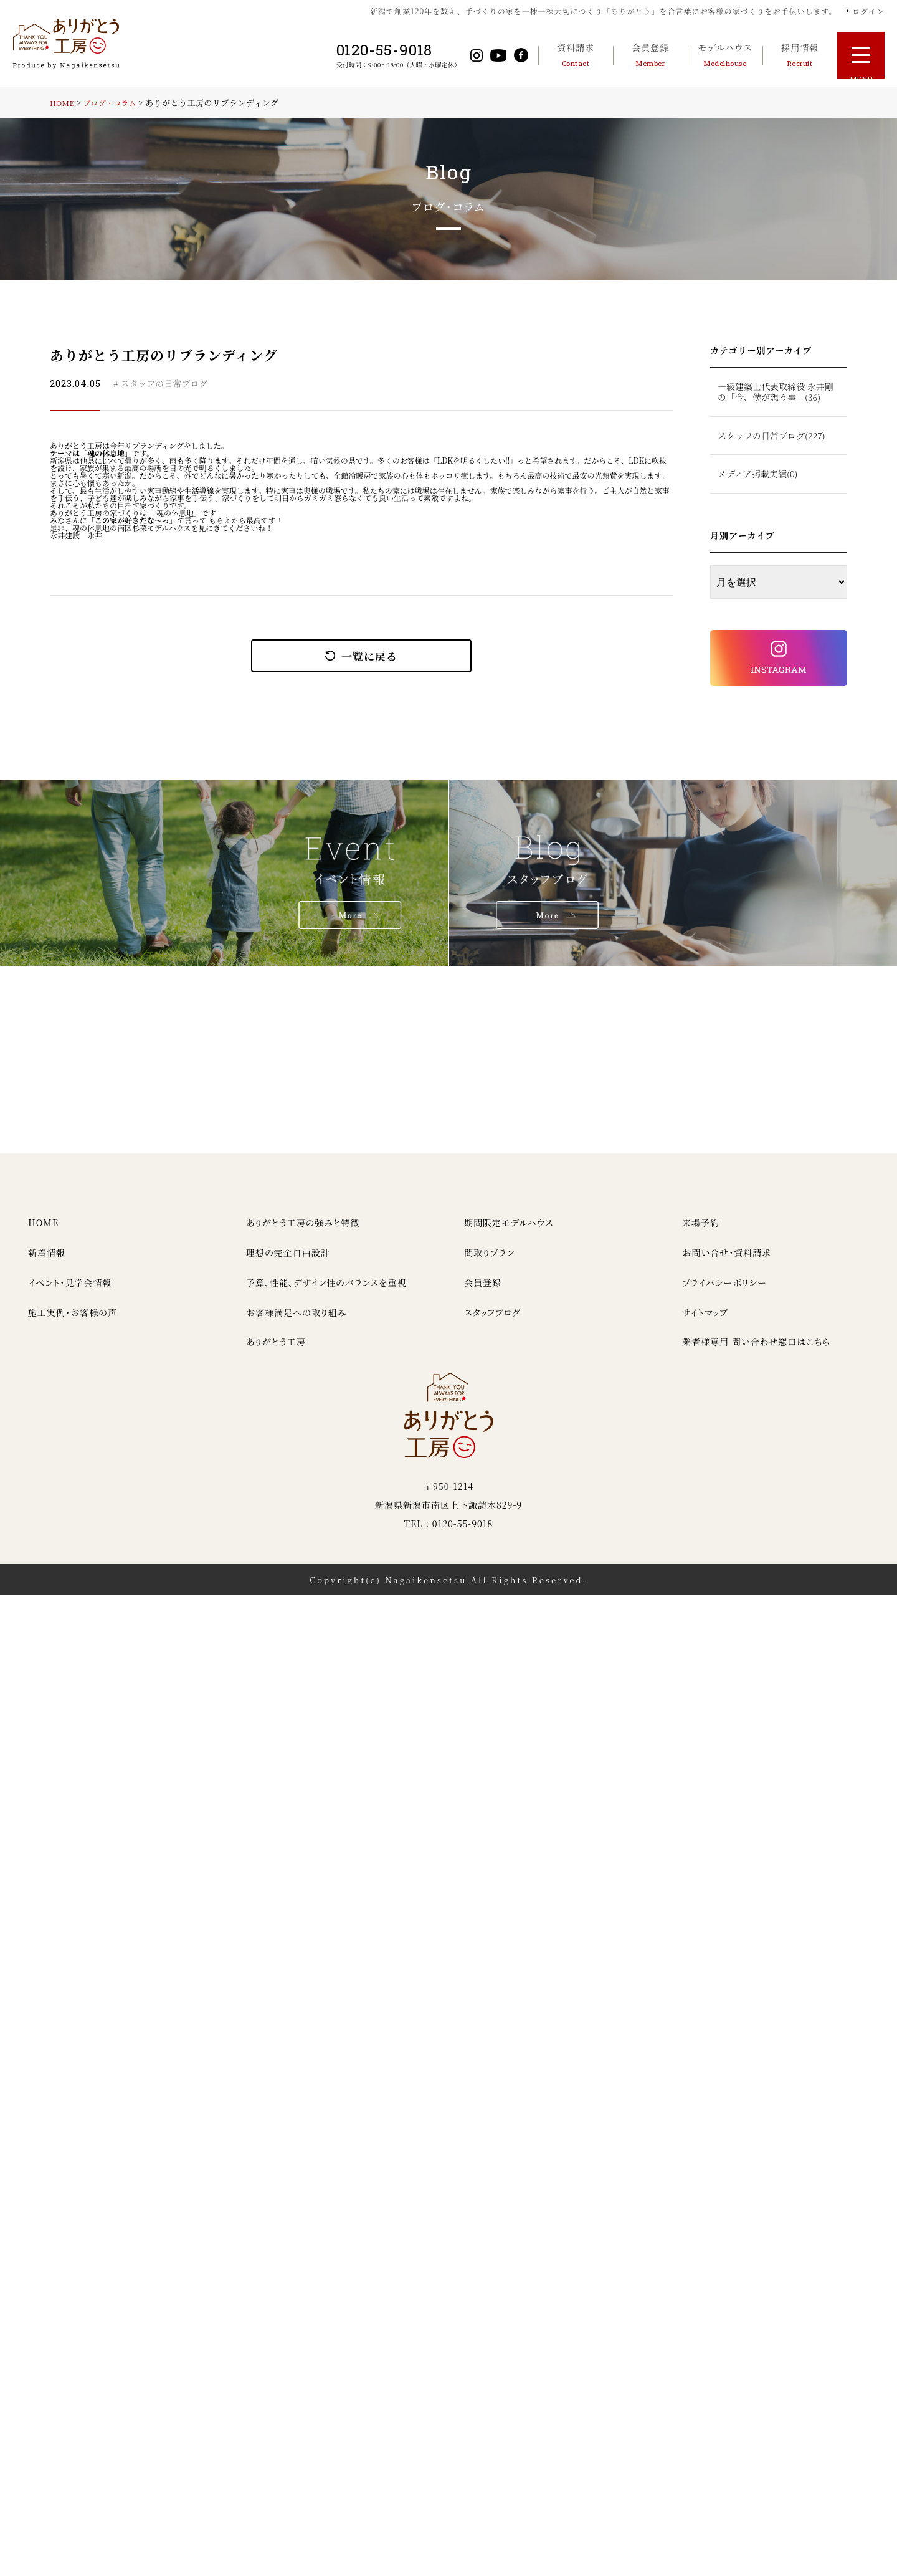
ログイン (869, 11)
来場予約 (700, 1232)
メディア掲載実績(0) (757, 473)
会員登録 (482, 1291)
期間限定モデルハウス (508, 1232)
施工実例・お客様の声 (72, 1321)
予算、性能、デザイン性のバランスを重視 (326, 1291)
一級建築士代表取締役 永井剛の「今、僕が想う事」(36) (775, 391)
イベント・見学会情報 (70, 1291)
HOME (63, 102)
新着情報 (46, 1262)
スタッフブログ (492, 1321)
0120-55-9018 (381, 49)
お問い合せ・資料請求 (726, 1262)
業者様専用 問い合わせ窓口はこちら (756, 1351)
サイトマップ (705, 1321)
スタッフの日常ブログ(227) (771, 435)
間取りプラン (489, 1262)
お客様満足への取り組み (296, 1321)
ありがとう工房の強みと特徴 (303, 1232)
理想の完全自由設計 (288, 1262)
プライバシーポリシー (724, 1291)
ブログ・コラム (115, 102)
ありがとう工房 (275, 1351)
